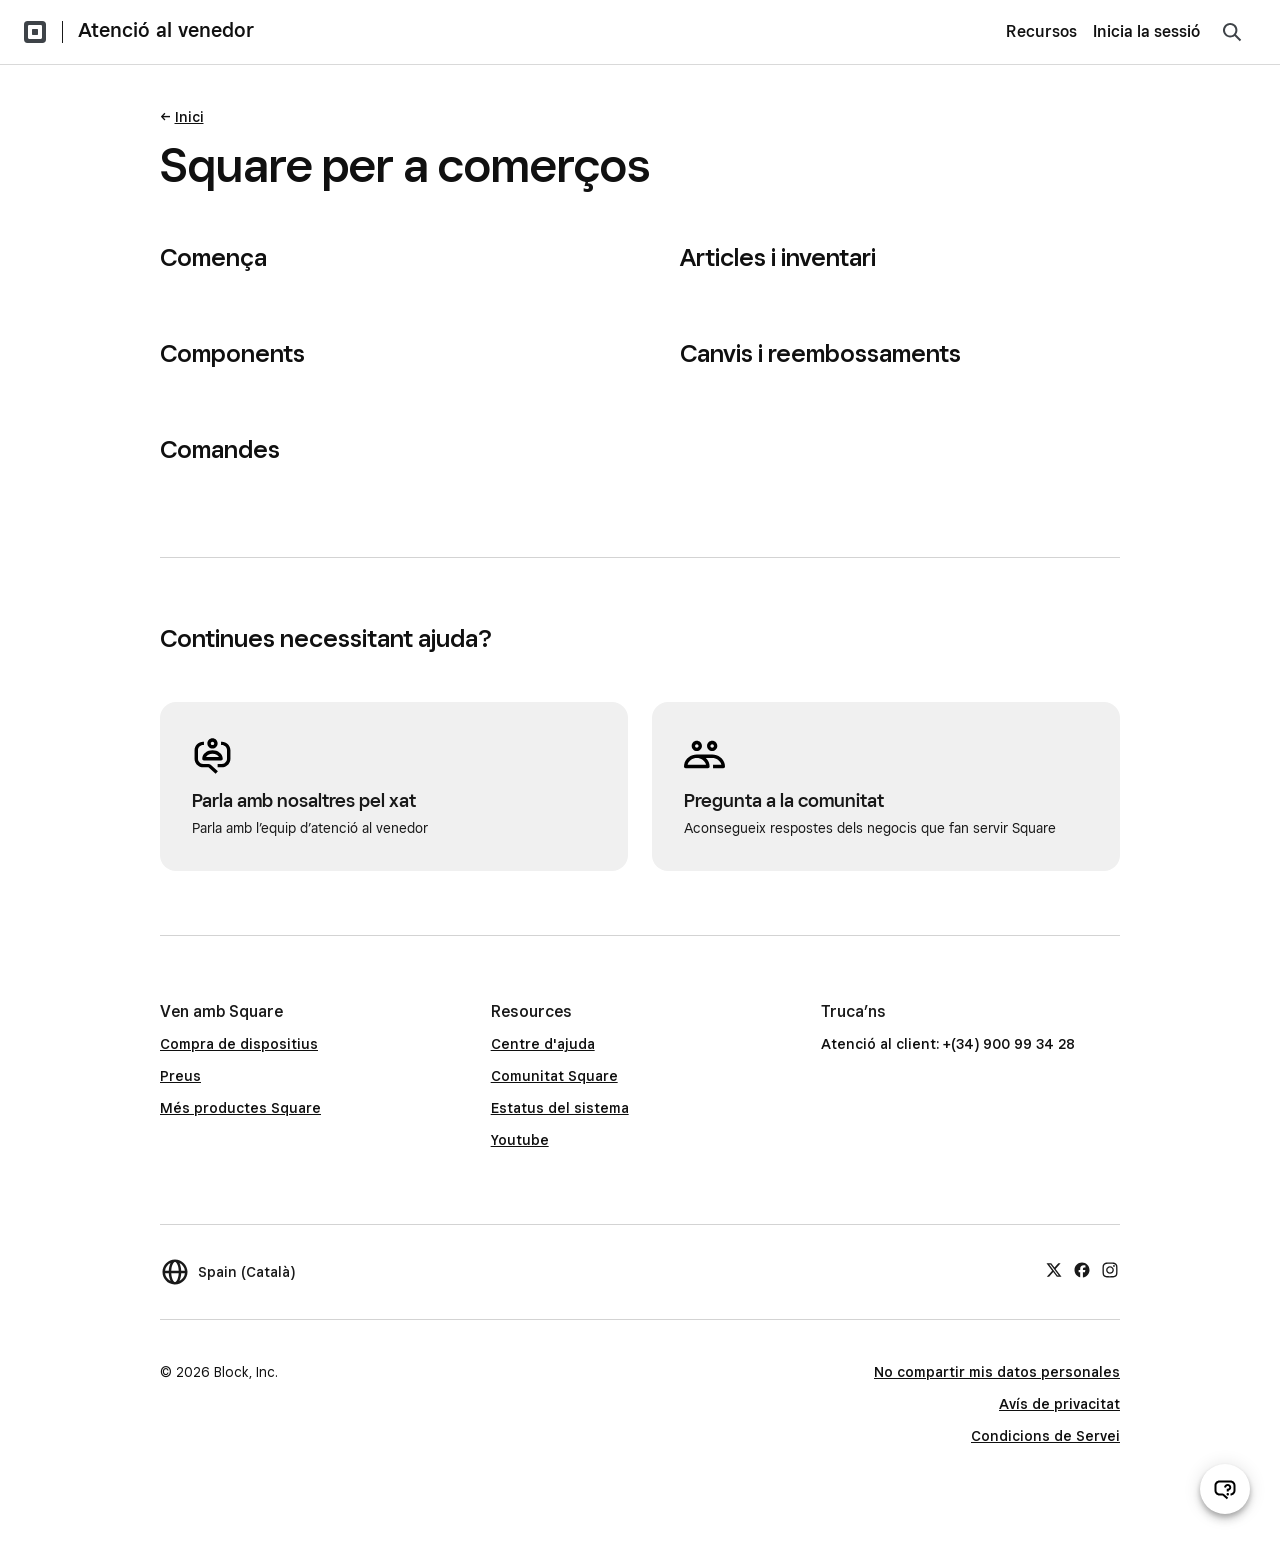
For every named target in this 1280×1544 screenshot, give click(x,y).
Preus (180, 1076)
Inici (189, 117)
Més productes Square (240, 1108)
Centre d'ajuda (543, 1044)
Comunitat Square (554, 1076)
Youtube (520, 1140)
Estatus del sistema (560, 1108)
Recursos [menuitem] (1041, 31)
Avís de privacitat (1059, 1404)
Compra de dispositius (239, 1044)
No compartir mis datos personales (997, 1372)
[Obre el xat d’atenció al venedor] (1225, 1489)
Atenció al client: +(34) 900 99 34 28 (948, 1044)
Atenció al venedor (166, 30)
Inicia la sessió (1146, 31)
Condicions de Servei (1045, 1436)
